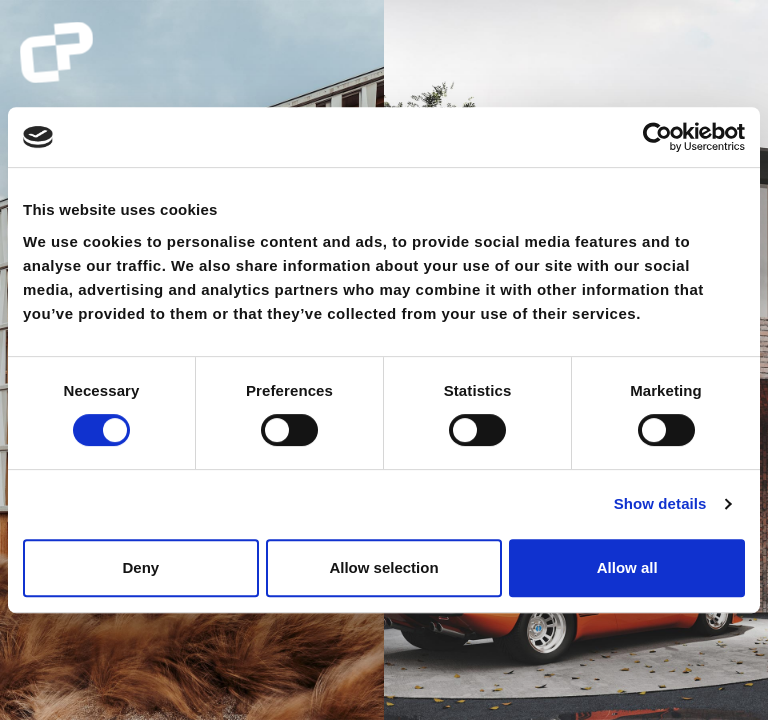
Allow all (627, 567)
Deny (140, 567)
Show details (660, 503)
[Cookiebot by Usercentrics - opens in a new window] (657, 137)
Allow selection (383, 567)
